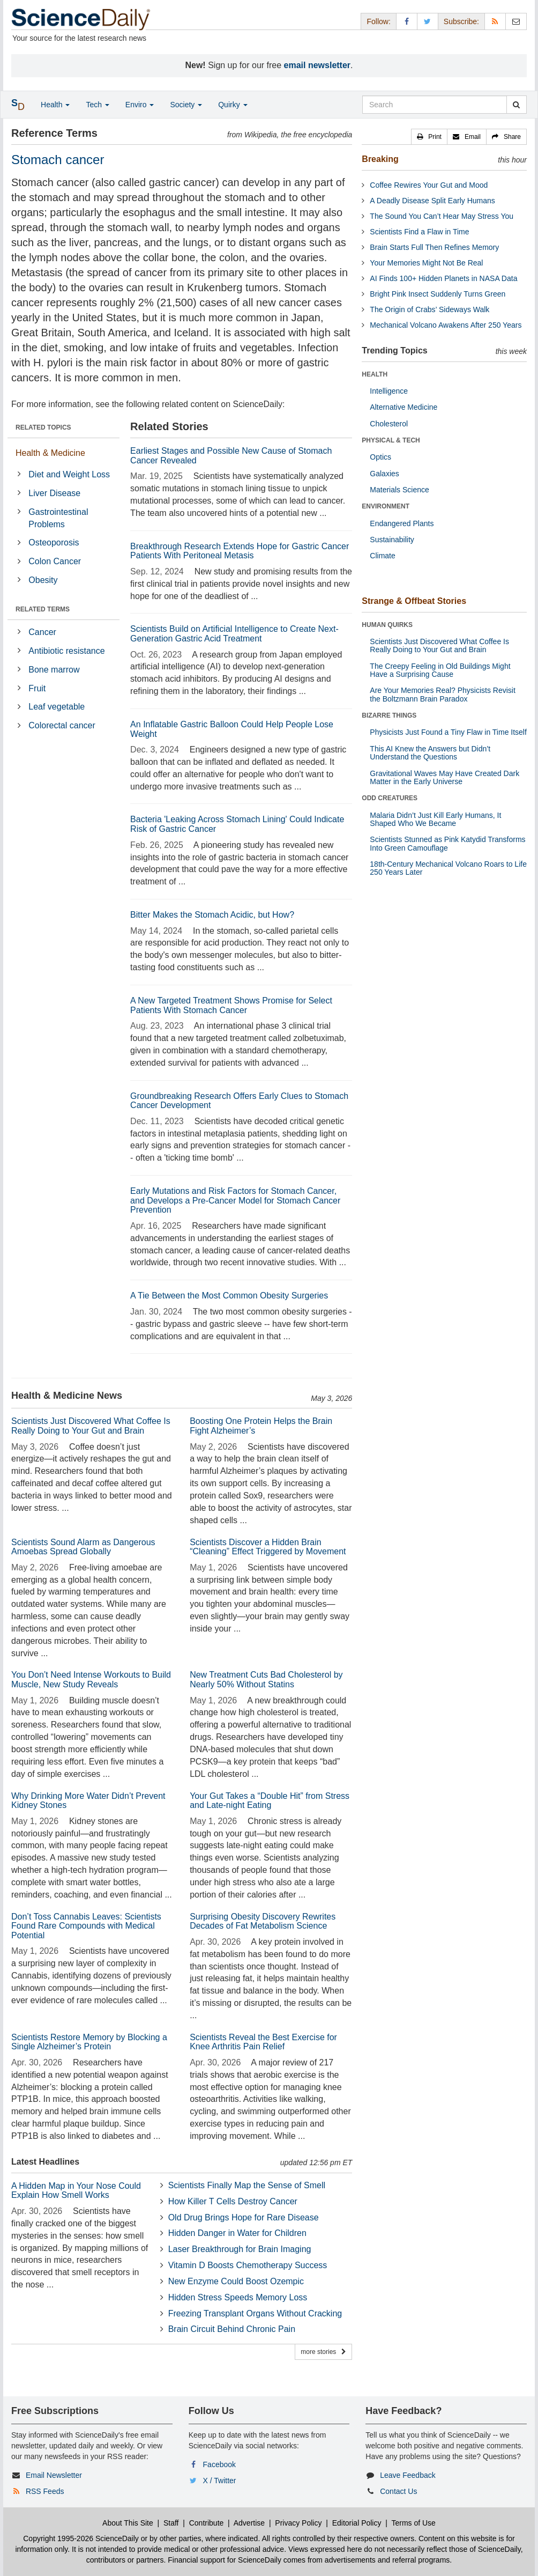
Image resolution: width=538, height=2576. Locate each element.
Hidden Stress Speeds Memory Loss (238, 2297)
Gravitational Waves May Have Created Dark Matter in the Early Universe (444, 777)
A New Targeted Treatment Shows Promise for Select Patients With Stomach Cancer (231, 1005)
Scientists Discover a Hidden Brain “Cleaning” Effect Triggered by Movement (268, 1547)
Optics (380, 457)
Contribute (206, 2523)
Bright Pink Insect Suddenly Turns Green (437, 294)
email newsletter (317, 65)
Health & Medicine (50, 452)
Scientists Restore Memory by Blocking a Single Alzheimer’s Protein (89, 2042)
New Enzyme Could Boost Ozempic (236, 2281)
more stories (323, 2352)
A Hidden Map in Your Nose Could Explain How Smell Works (76, 2190)
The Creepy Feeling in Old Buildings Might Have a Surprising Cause (440, 670)
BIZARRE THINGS (389, 715)
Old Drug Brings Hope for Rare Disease (243, 2217)
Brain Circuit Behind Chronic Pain (231, 2329)
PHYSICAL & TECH (391, 440)
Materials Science (399, 489)
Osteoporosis (53, 542)
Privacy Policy (298, 2523)
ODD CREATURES (389, 798)
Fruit (37, 688)
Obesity (42, 580)
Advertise (249, 2523)
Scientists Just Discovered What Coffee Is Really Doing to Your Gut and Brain (90, 1425)
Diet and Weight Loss (69, 474)
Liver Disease (54, 493)
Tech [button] (97, 104)
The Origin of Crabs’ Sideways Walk (429, 309)
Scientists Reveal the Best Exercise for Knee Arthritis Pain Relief (263, 2042)
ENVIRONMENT (385, 506)
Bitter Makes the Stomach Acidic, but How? (212, 914)
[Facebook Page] (406, 21)
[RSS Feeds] (495, 21)
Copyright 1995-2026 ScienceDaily (81, 2538)
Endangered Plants (402, 523)
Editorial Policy (357, 2523)
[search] (516, 104)
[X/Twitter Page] (427, 21)
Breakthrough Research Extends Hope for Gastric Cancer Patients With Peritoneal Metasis (239, 551)
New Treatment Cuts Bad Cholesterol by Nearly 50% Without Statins (266, 1679)
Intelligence (389, 391)
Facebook (219, 2464)
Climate (382, 555)
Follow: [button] (378, 21)
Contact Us (398, 2491)
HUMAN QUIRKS (387, 625)
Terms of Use (413, 2523)
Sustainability (392, 539)
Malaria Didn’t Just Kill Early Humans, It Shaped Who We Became (435, 819)
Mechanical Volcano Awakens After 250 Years (445, 325)
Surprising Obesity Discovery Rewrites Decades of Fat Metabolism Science (262, 1921)
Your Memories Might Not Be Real (426, 263)
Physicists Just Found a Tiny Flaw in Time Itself (448, 732)
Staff (171, 2523)
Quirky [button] (232, 104)
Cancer (42, 632)
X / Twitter (219, 2480)
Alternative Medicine (403, 407)
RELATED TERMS (43, 609)
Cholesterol (389, 423)
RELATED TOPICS (43, 427)
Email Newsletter (54, 2475)
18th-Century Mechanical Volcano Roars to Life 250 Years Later (448, 868)
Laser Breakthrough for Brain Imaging (239, 2249)
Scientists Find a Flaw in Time (419, 231)
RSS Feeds (45, 2491)
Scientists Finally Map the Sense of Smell (246, 2185)
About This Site (127, 2523)
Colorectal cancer (61, 725)
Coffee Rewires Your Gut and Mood (429, 185)
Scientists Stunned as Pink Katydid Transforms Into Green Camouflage (447, 843)
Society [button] (186, 104)
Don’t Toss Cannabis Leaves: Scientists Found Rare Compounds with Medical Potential (86, 1926)
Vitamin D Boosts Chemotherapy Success (247, 2265)
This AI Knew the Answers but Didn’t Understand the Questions (430, 752)
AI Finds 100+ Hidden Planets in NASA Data (443, 278)
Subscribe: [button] (461, 21)
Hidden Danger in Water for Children (237, 2233)
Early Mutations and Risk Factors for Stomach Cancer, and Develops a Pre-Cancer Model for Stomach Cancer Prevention (235, 1200)
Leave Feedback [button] (408, 2475)
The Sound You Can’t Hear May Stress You (441, 216)
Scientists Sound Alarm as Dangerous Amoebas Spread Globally (83, 1547)
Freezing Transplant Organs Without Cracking (255, 2313)
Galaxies (384, 473)
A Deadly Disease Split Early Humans (432, 200)
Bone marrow (53, 669)
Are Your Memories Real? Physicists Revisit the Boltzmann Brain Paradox (442, 694)
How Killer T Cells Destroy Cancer (232, 2201)
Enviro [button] (139, 104)
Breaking (380, 159)
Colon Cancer (54, 561)
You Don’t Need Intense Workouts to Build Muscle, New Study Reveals (91, 1679)
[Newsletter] (516, 21)
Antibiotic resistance (66, 650)
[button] (429, 137)
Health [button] (55, 104)
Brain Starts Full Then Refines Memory (434, 247)
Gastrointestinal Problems (58, 518)
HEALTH (374, 374)
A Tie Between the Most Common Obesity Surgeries (229, 1295)
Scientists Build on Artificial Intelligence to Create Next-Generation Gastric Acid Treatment (234, 633)
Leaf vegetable (56, 706)
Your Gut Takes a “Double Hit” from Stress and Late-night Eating (269, 1800)
